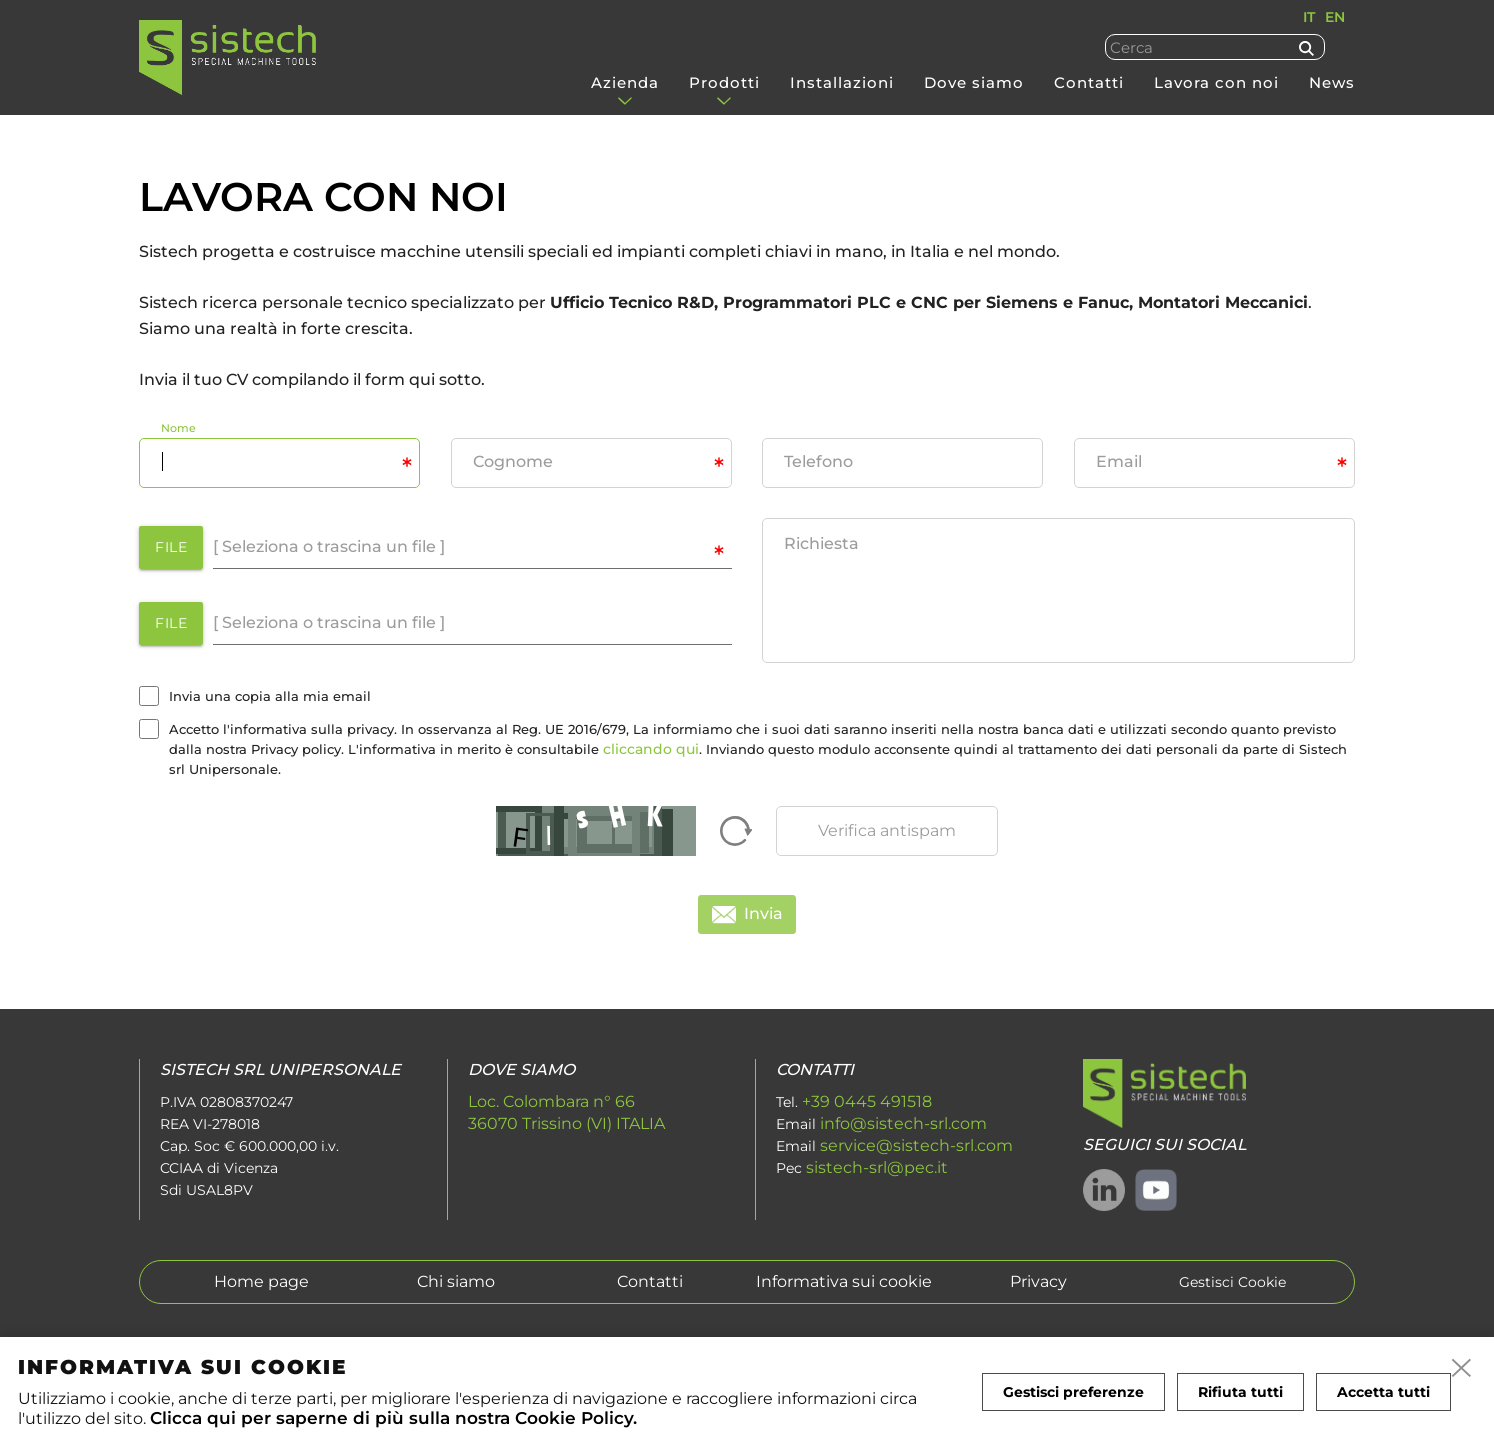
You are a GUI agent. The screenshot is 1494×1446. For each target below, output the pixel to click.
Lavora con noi (1216, 82)
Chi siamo (456, 1281)
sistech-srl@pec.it (877, 1167)
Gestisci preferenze (1073, 1392)
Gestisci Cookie (1232, 1282)
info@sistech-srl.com (903, 1123)
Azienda (625, 82)
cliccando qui (651, 749)
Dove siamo (974, 82)
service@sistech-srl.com (916, 1145)
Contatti (1089, 82)
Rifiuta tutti (1240, 1392)
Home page (261, 1281)
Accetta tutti (1383, 1392)
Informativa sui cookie (844, 1281)
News (1332, 82)
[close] (1462, 1369)
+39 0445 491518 (867, 1101)
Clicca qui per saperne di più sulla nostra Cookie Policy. (393, 1417)
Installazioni (842, 82)
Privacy (1038, 1281)
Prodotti (724, 82)
